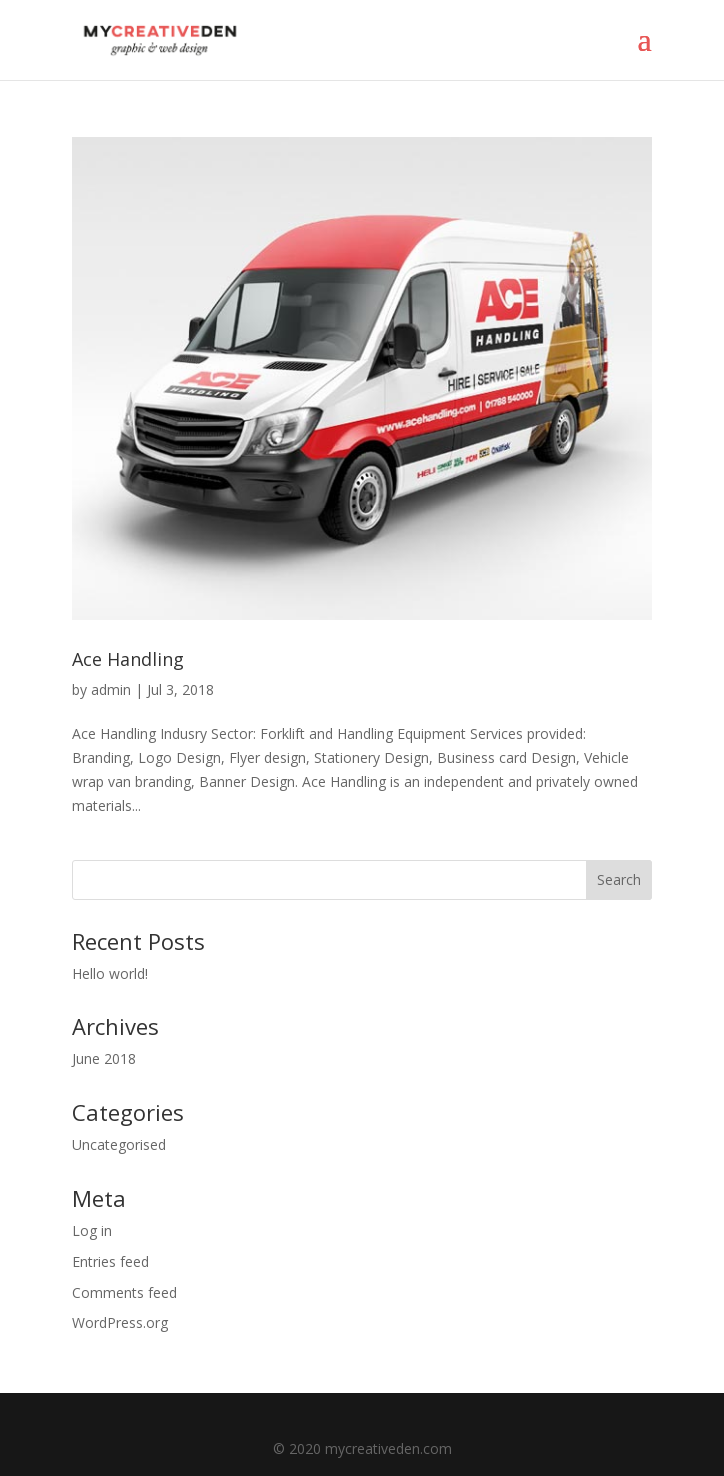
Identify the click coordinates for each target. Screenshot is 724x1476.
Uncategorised (119, 1144)
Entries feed (110, 1261)
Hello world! (110, 973)
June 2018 (104, 1058)
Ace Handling (128, 659)
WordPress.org (120, 1322)
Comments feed (124, 1292)
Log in (92, 1230)
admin (111, 689)
